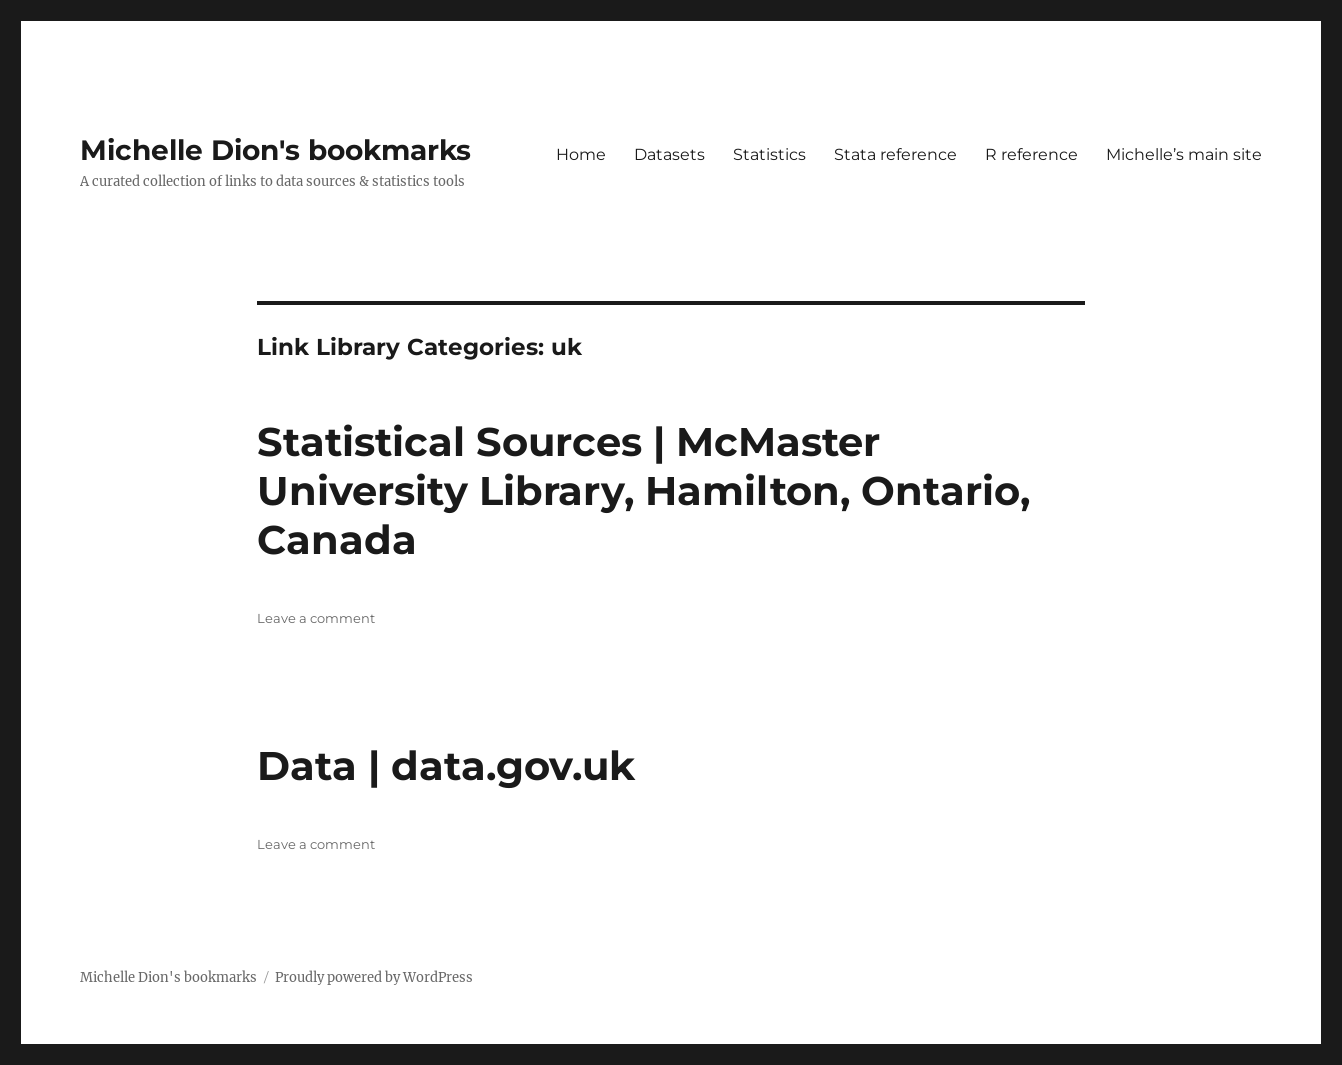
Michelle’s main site (1184, 154)
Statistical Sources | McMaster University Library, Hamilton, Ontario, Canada (643, 490)
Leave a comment (316, 618)
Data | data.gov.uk (446, 765)
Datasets (669, 154)
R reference (1031, 154)
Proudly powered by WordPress (374, 977)
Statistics (769, 154)
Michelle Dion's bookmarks (275, 150)
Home (581, 154)
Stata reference (895, 154)
